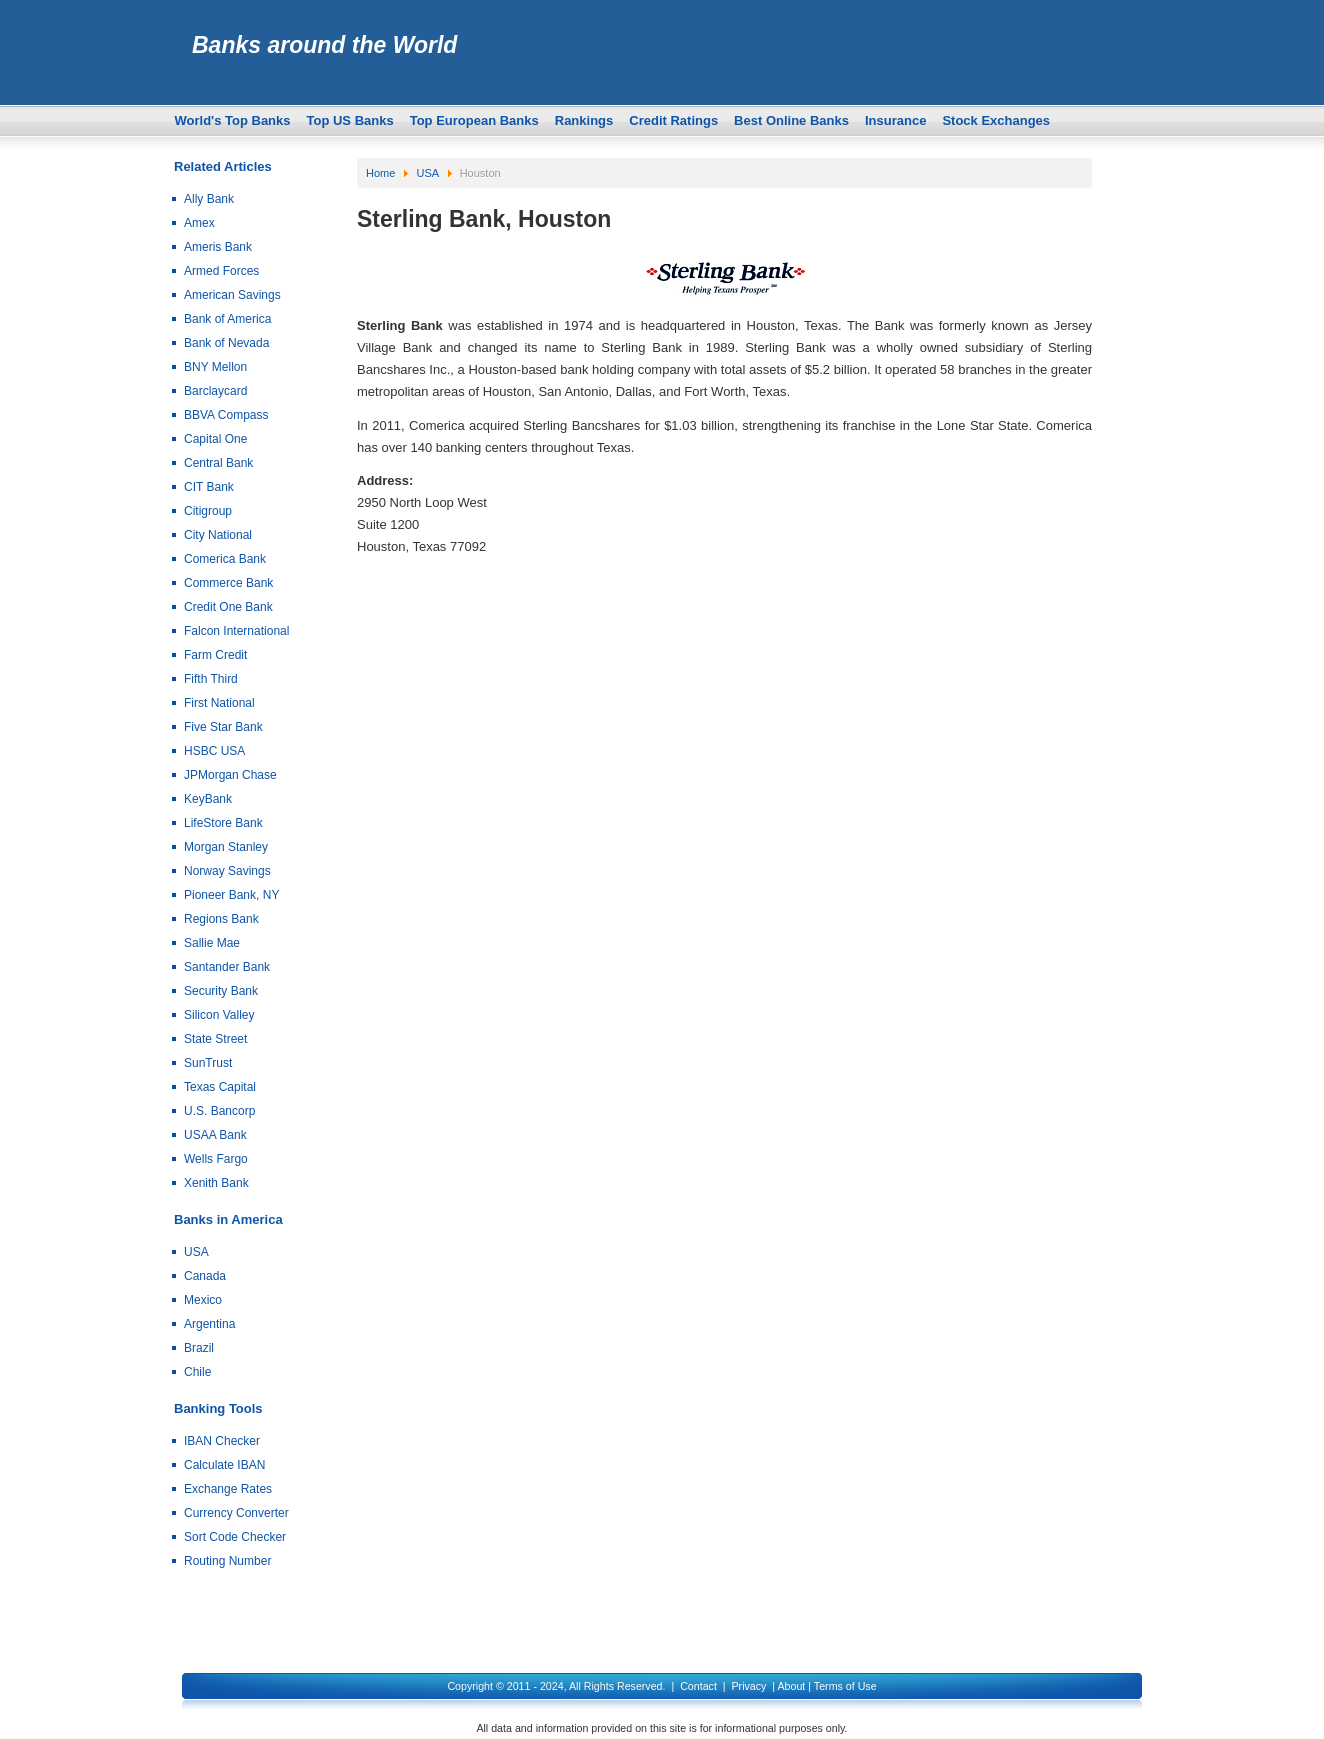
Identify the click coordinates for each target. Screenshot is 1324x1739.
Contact (698, 1686)
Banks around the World (324, 45)
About (791, 1686)
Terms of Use (845, 1686)
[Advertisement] (724, 709)
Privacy (748, 1686)
